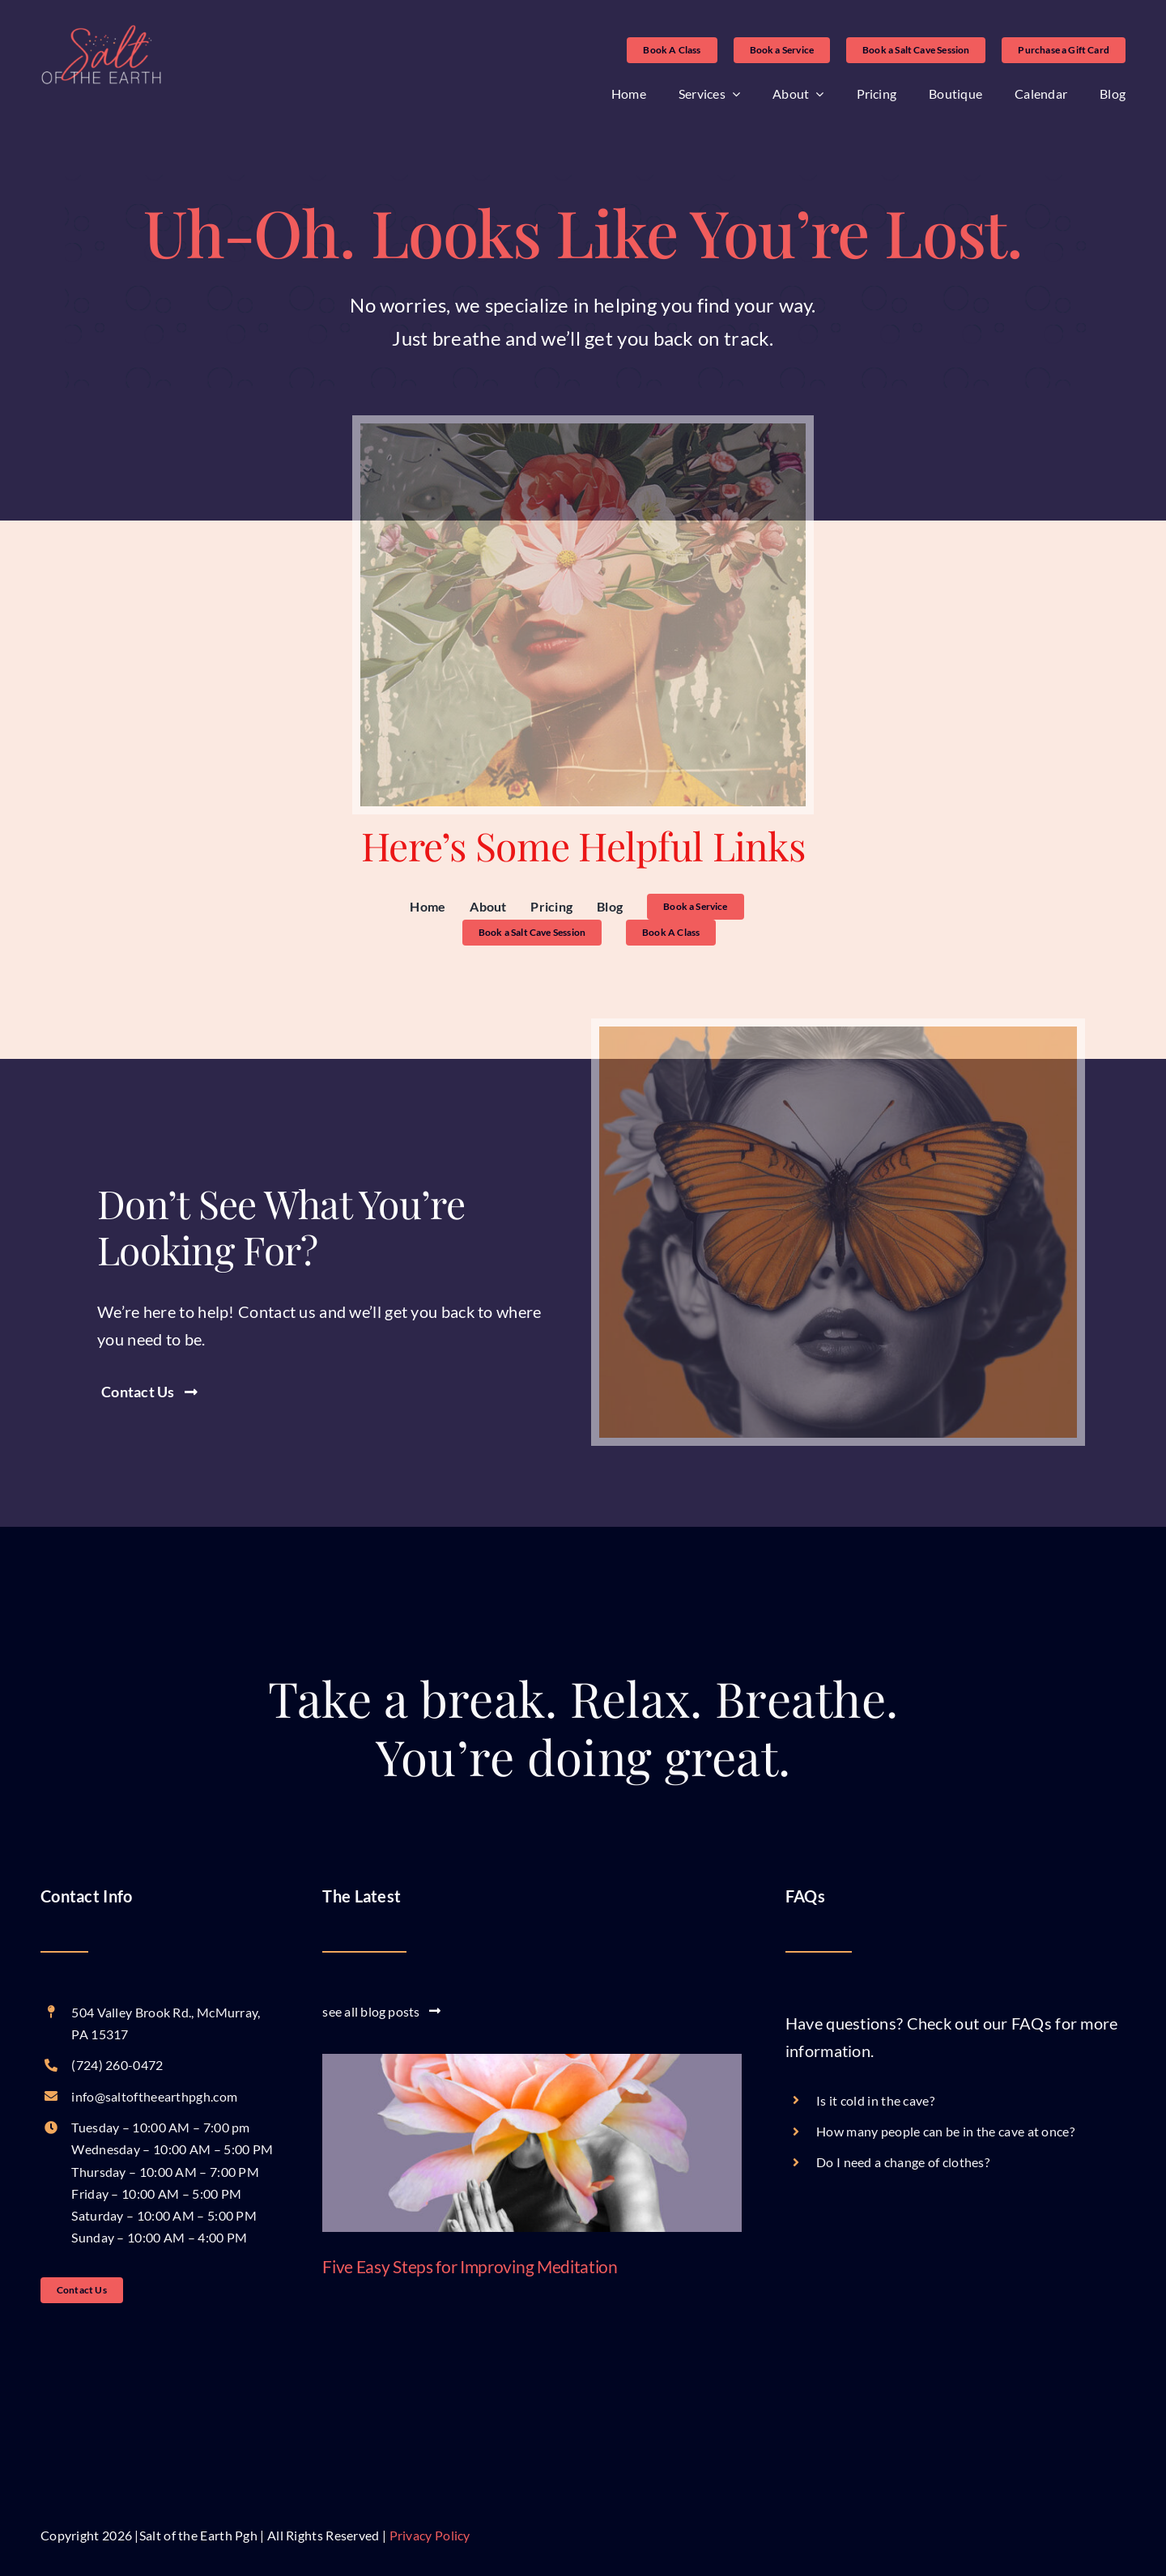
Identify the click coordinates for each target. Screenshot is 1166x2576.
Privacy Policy (429, 2535)
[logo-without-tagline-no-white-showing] (101, 32)
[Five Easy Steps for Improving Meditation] (532, 2143)
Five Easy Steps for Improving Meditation (469, 2266)
